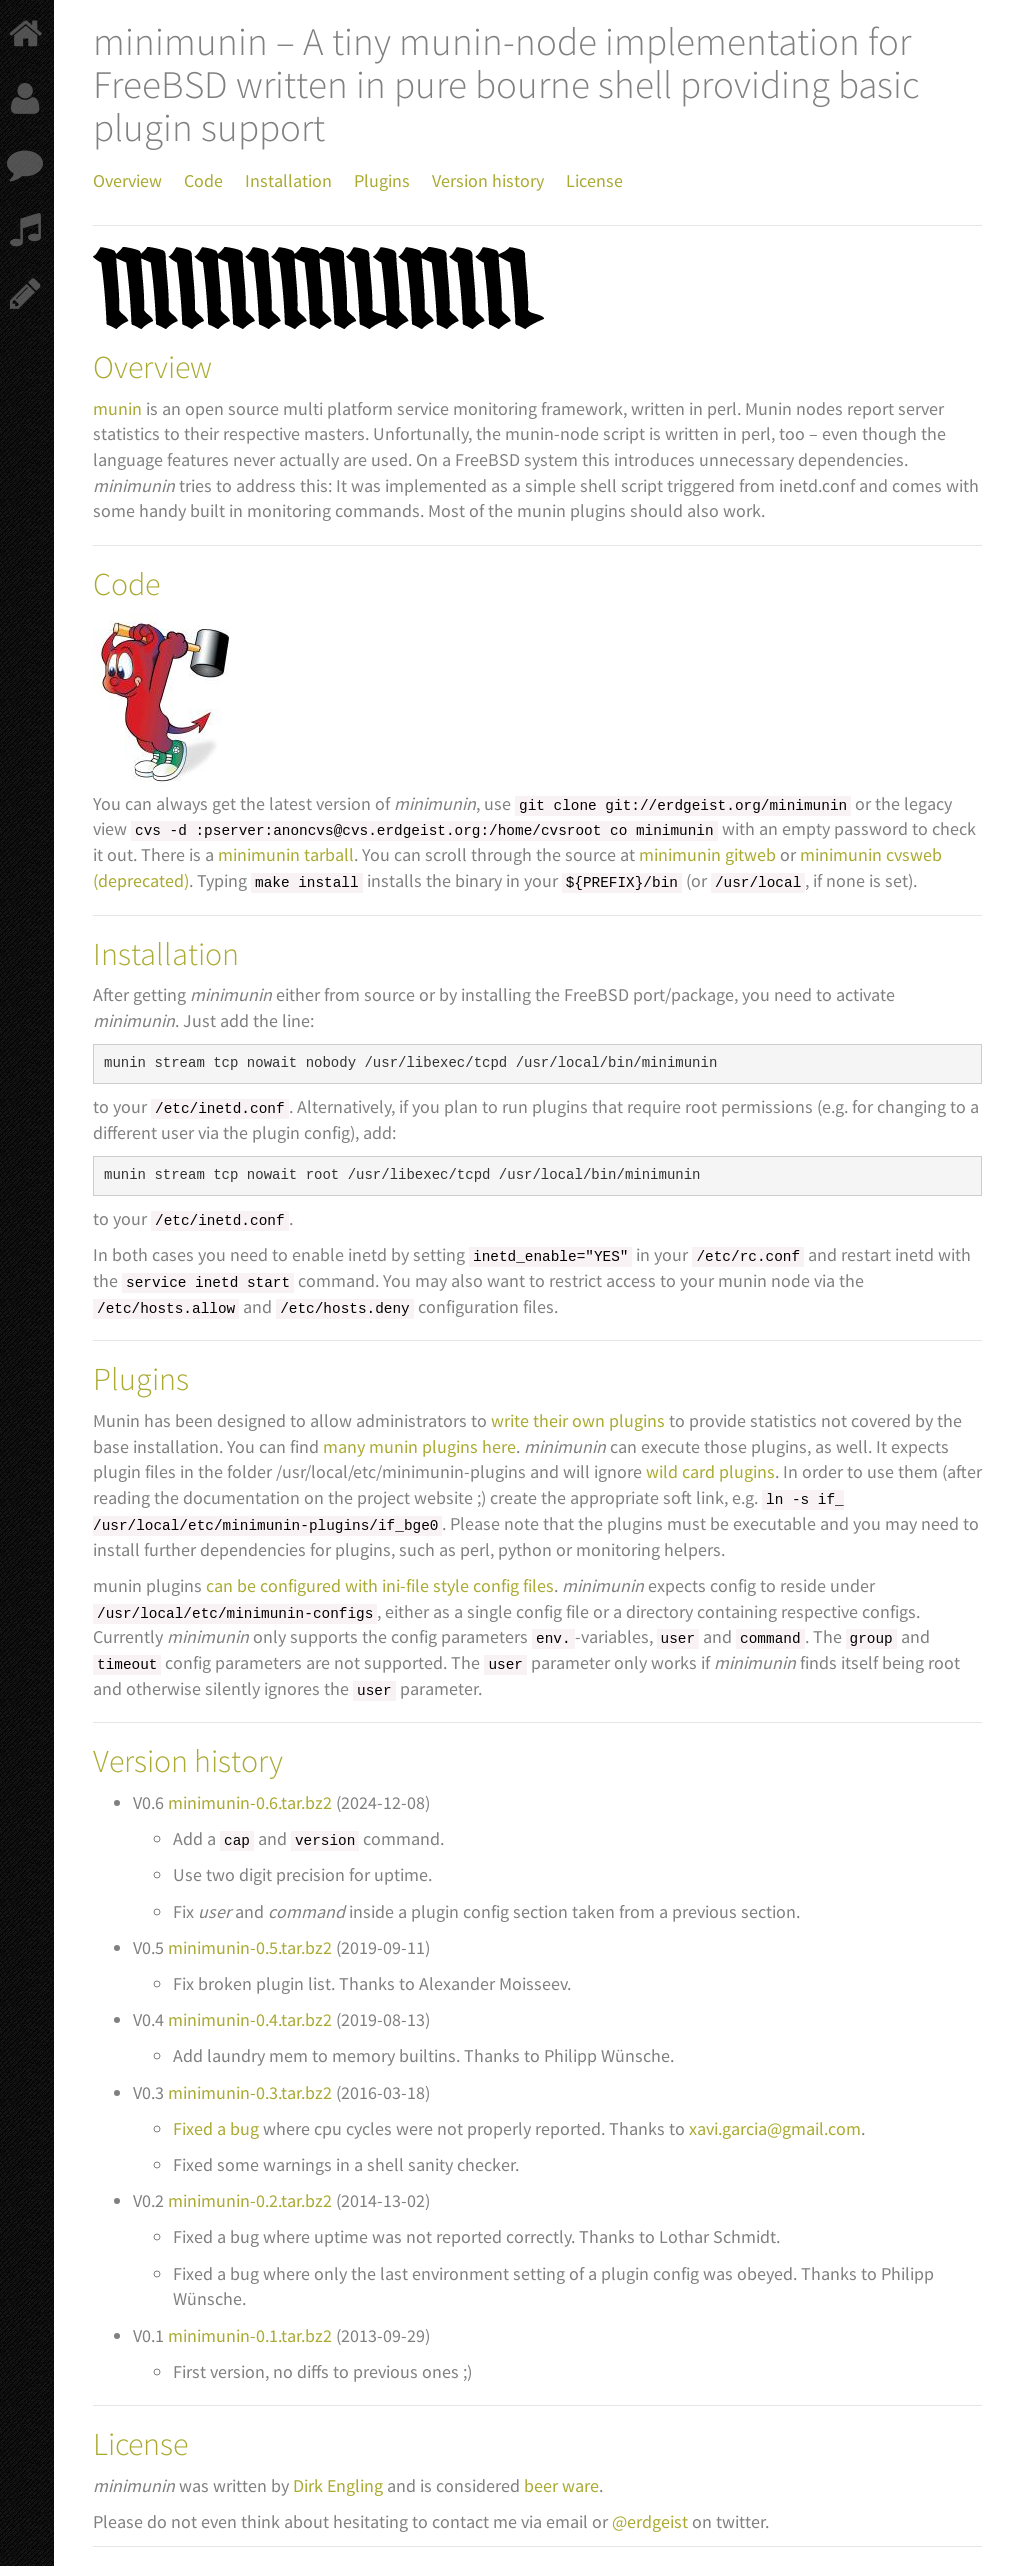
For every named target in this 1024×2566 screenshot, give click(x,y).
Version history (488, 180)
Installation (288, 180)
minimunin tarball (286, 854)
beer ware (561, 2485)
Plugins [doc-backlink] (141, 1379)
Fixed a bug (216, 2128)
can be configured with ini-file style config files (380, 1585)
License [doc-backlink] (140, 2444)
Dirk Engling (338, 2485)
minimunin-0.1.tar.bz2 (250, 2335)
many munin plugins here (419, 1446)
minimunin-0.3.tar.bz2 (250, 2092)
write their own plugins (578, 1420)
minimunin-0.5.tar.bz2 (250, 1947)
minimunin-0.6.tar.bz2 (250, 1802)
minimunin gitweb (707, 854)
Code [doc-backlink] (126, 584)
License (594, 180)
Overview (127, 180)
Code (203, 180)
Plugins (382, 180)
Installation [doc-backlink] (166, 954)
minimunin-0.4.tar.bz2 (250, 2019)
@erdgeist (650, 2521)
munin (117, 408)
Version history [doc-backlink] (188, 1761)
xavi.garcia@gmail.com (775, 2128)
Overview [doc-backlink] (152, 367)
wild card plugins (710, 1471)
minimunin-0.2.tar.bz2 (250, 2200)
